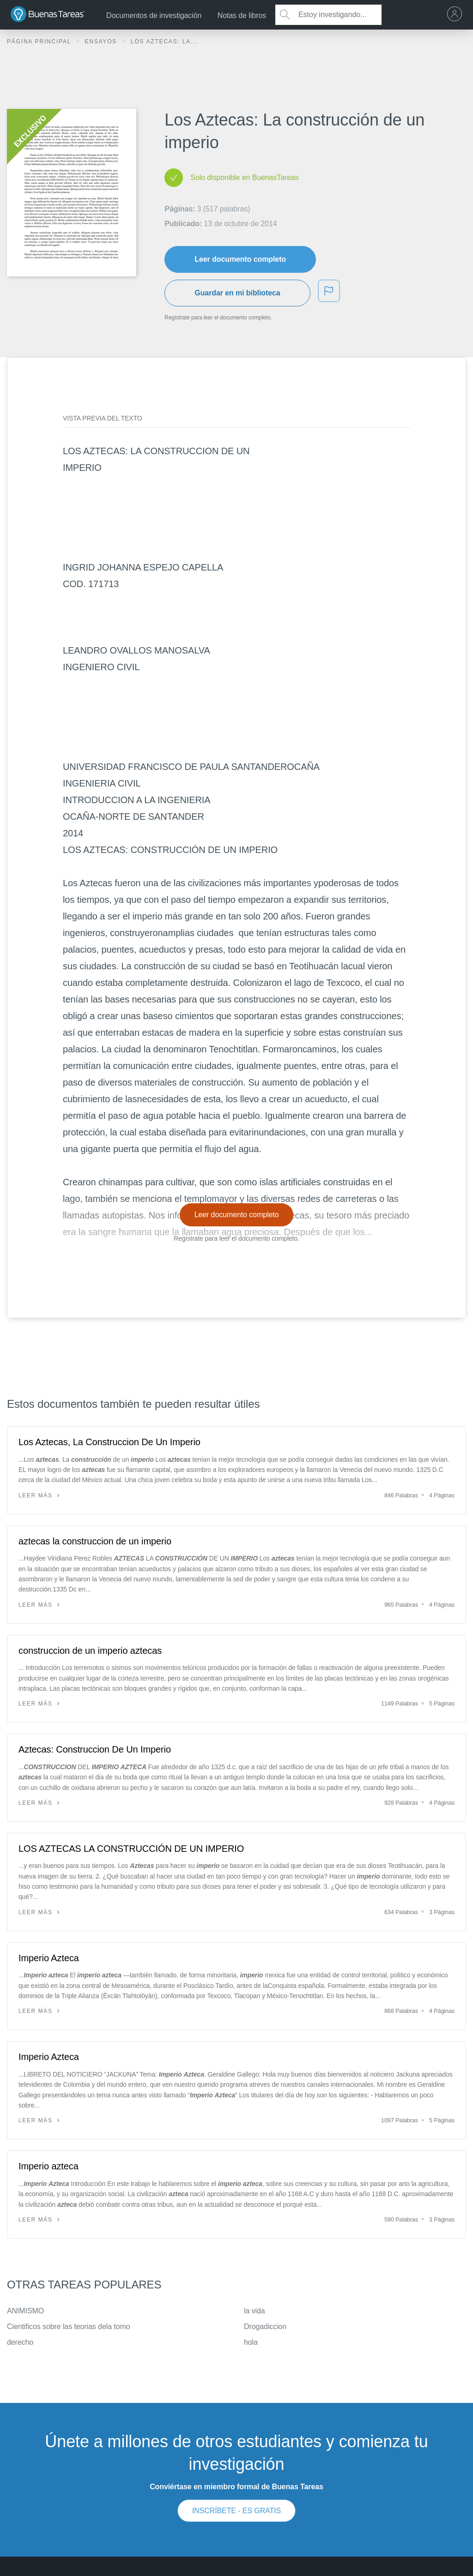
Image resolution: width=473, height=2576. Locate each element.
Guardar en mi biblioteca (237, 293)
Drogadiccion (265, 2326)
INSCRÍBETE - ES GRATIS (236, 2511)
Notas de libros (242, 15)
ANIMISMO (25, 2311)
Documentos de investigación (153, 15)
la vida (254, 2311)
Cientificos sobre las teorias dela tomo (68, 2326)
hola (251, 2342)
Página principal (40, 41)
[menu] (457, 15)
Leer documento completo (240, 259)
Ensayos (102, 41)
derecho (20, 2342)
